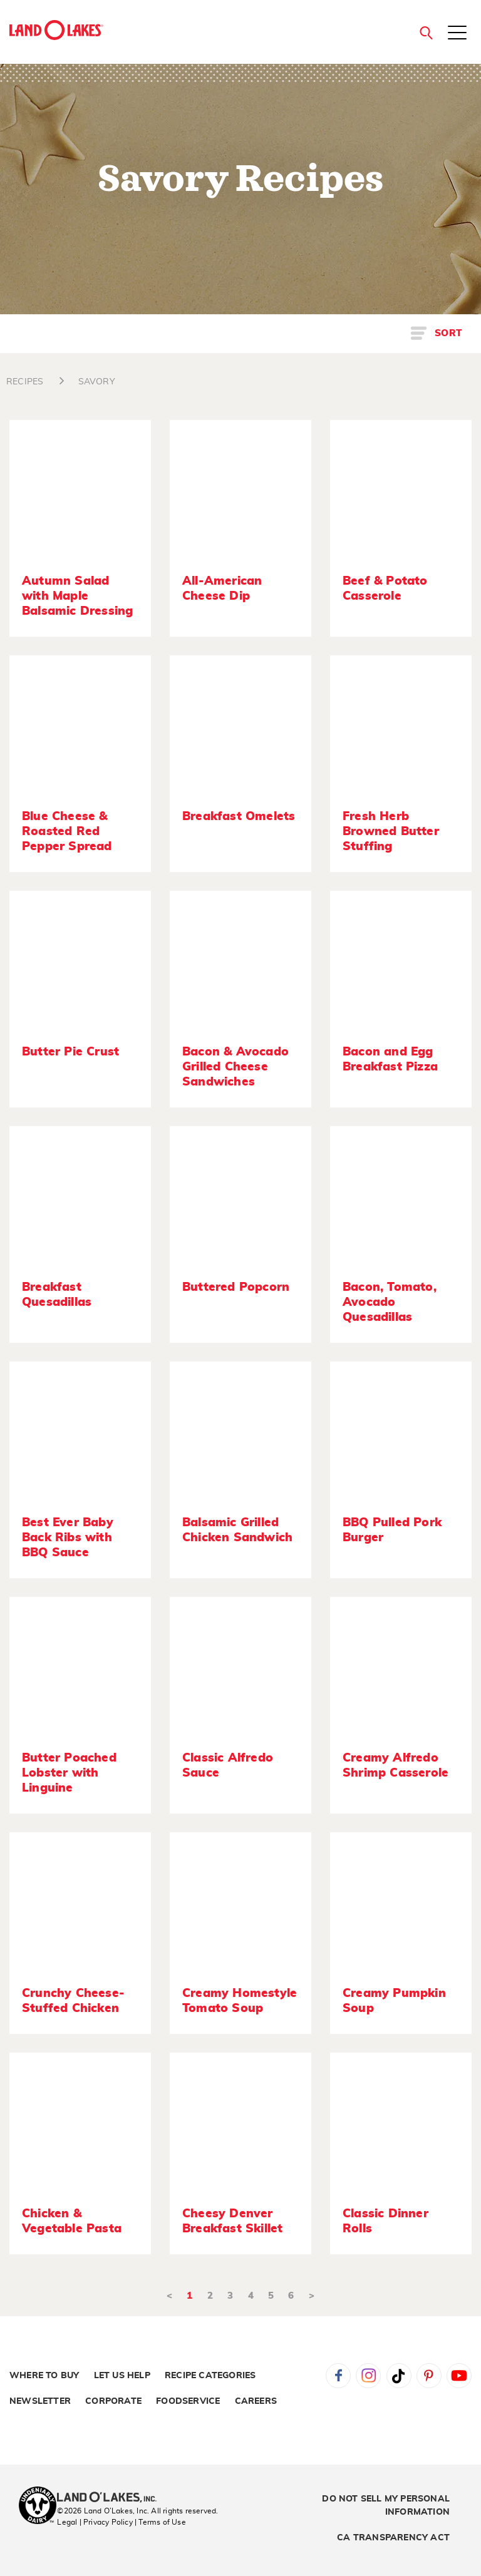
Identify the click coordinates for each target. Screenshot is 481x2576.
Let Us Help (122, 2375)
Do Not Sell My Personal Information (386, 2506)
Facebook (338, 2375)
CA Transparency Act (393, 2537)
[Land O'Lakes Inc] (112, 2498)
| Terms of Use (160, 2522)
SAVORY (96, 381)
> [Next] (311, 2296)
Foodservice (188, 2401)
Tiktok (398, 2375)
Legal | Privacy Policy (94, 2522)
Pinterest (429, 2375)
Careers (256, 2401)
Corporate (113, 2401)
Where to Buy (44, 2375)
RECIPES (24, 381)
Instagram (368, 2375)
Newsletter (40, 2401)
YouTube (459, 2375)
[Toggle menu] (457, 34)
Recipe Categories (210, 2375)
